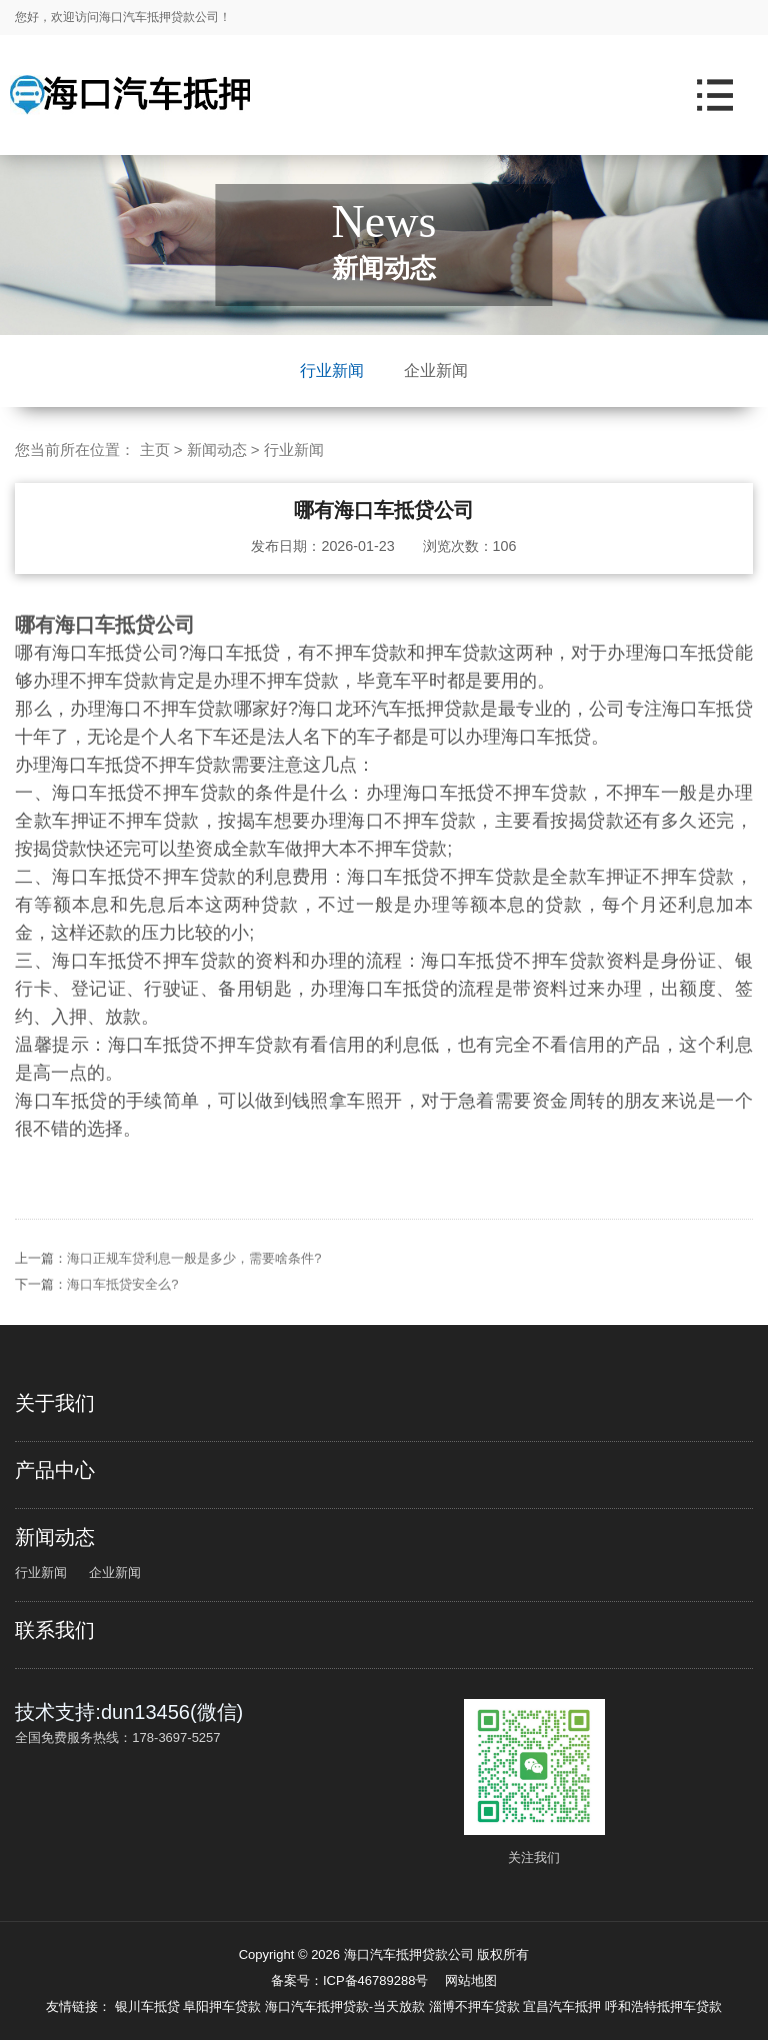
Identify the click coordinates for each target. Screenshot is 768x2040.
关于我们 (55, 1403)
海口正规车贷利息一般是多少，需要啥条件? (194, 1299)
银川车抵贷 (149, 2006)
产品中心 (55, 1470)
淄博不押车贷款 (476, 2006)
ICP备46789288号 (376, 1980)
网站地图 (471, 1980)
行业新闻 (332, 370)
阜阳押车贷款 (224, 2006)
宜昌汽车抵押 (564, 2006)
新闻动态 (217, 449)
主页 (155, 449)
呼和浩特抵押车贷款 (663, 2006)
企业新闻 (436, 370)
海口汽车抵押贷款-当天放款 (347, 2006)
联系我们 (55, 1630)
